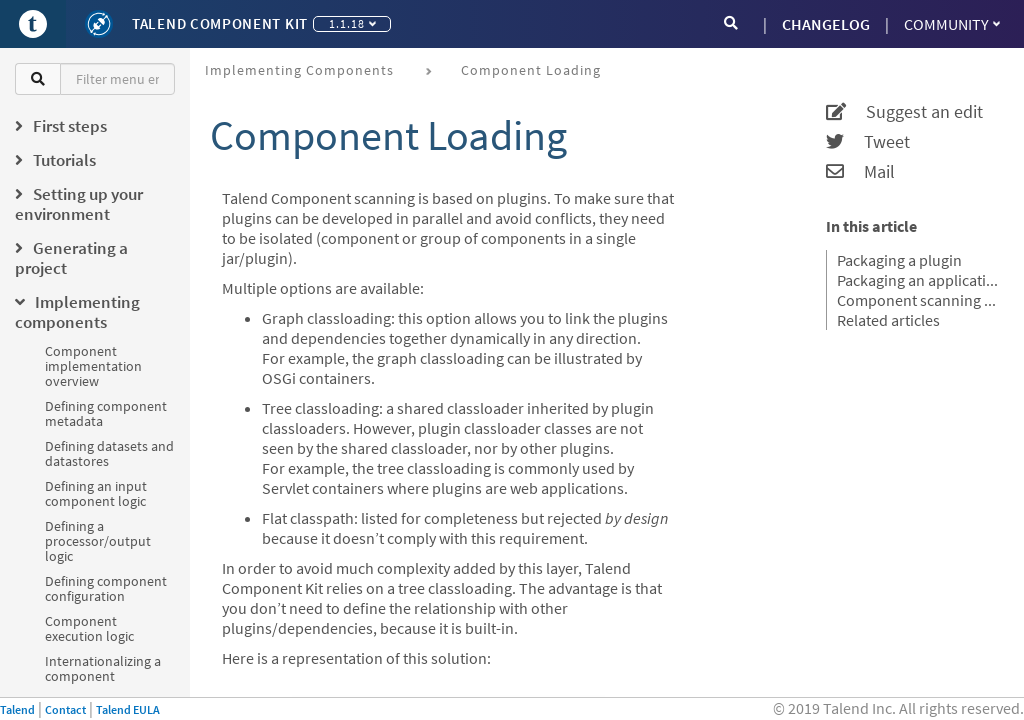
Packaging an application (918, 280)
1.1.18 (352, 23)
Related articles (888, 320)
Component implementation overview (93, 366)
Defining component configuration (106, 588)
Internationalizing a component (103, 668)
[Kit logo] (99, 24)
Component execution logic (89, 628)
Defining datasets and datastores (109, 453)
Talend (17, 709)
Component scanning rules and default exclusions (918, 300)
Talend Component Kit (220, 23)
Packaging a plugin (899, 260)
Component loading (531, 70)
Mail (860, 172)
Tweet (868, 142)
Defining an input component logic (96, 493)
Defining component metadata (106, 413)
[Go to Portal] (33, 24)
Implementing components (299, 70)
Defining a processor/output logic (98, 541)
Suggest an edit (904, 112)
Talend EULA (128, 709)
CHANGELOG (826, 24)
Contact (65, 709)
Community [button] (952, 24)
